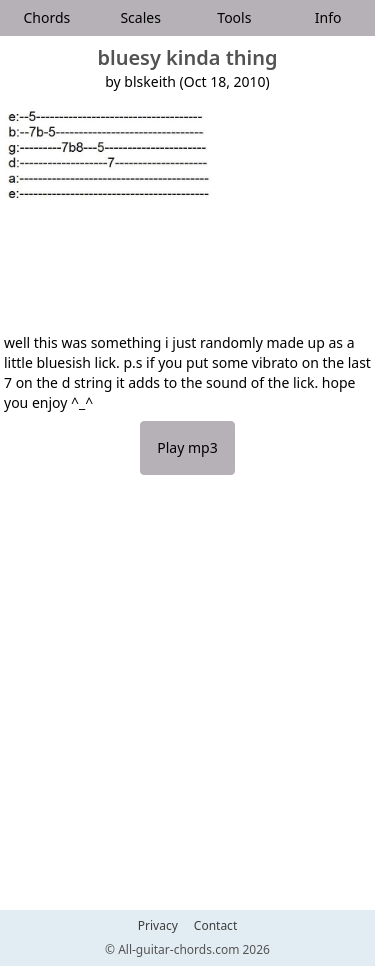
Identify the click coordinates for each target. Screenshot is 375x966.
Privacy (158, 926)
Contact (215, 926)
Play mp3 (187, 447)
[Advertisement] (187, 702)
